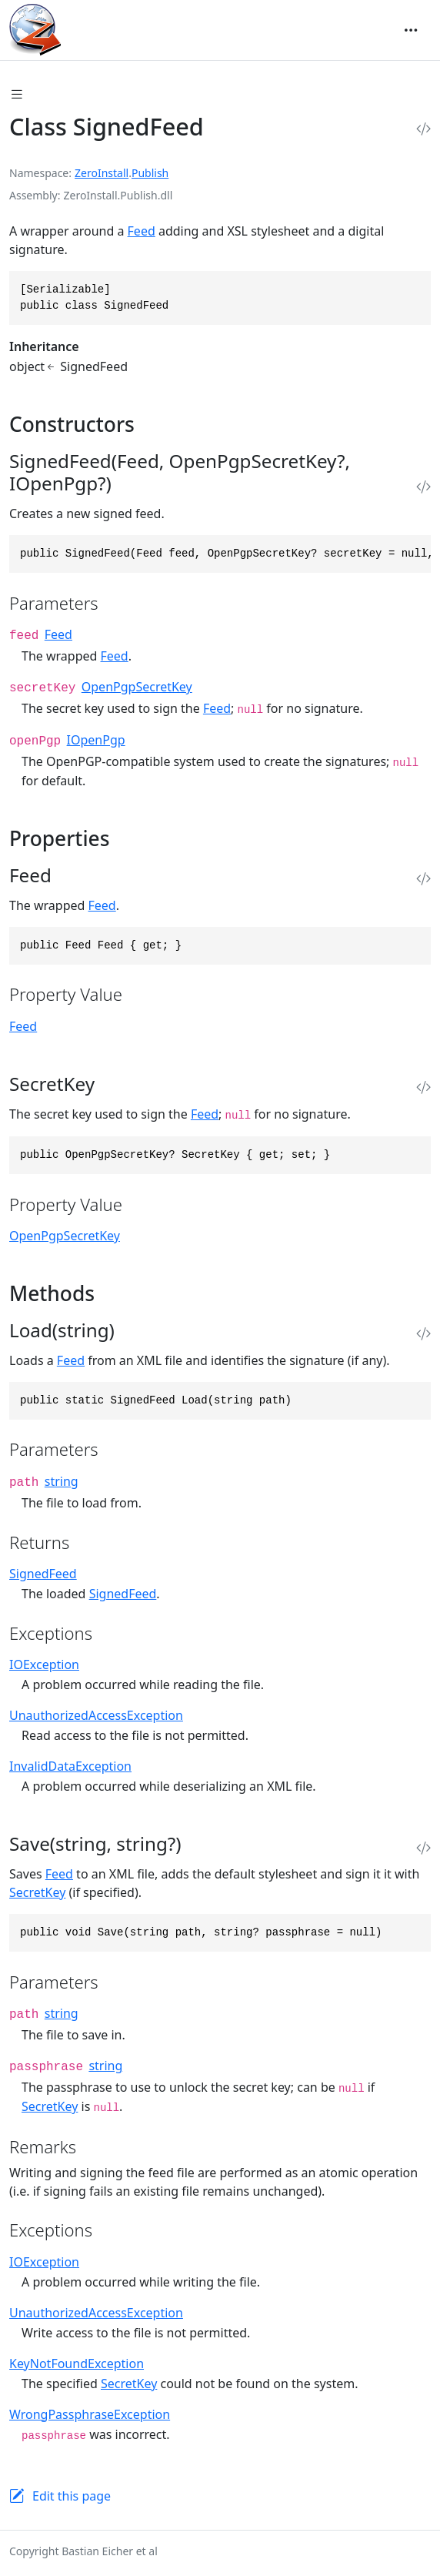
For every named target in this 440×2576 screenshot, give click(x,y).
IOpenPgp (96, 739)
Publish (150, 173)
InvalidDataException (70, 1766)
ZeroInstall (101, 173)
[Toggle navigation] (411, 30)
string (61, 1481)
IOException (44, 1664)
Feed (141, 230)
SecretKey (37, 1892)
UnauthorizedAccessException (96, 1715)
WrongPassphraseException (89, 2414)
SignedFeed (43, 1573)
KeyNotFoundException (76, 2363)
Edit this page (71, 2495)
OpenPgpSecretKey (137, 686)
